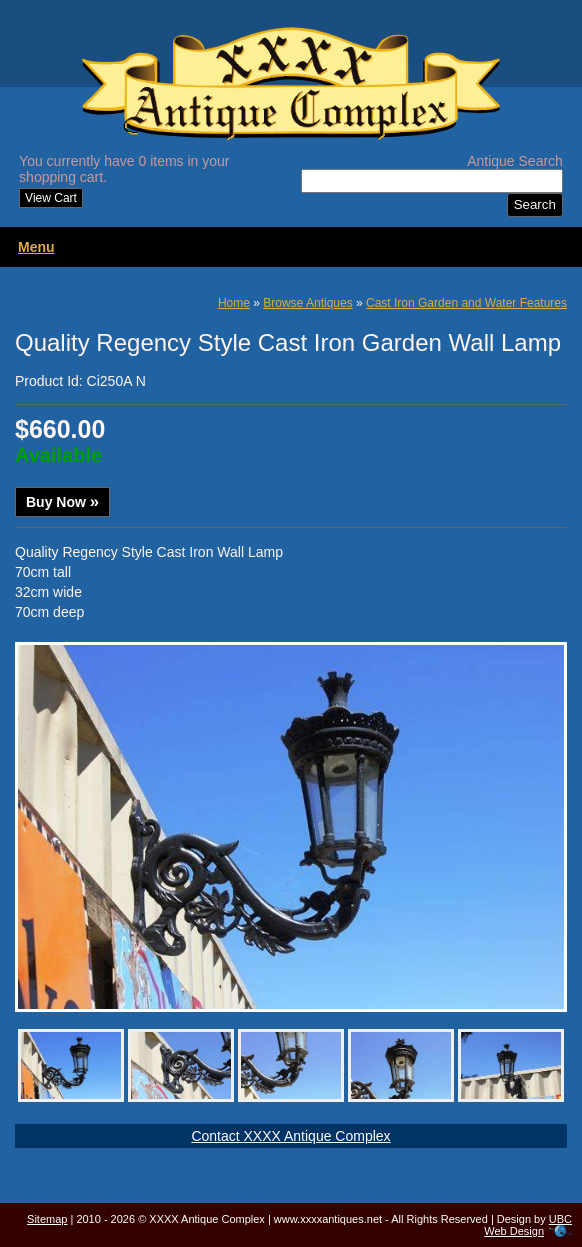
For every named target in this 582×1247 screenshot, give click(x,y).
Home (234, 303)
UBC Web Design (528, 1225)
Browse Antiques (307, 303)
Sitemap (47, 1219)
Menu (36, 247)
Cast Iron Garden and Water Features (466, 303)
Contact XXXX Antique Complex (290, 1136)
